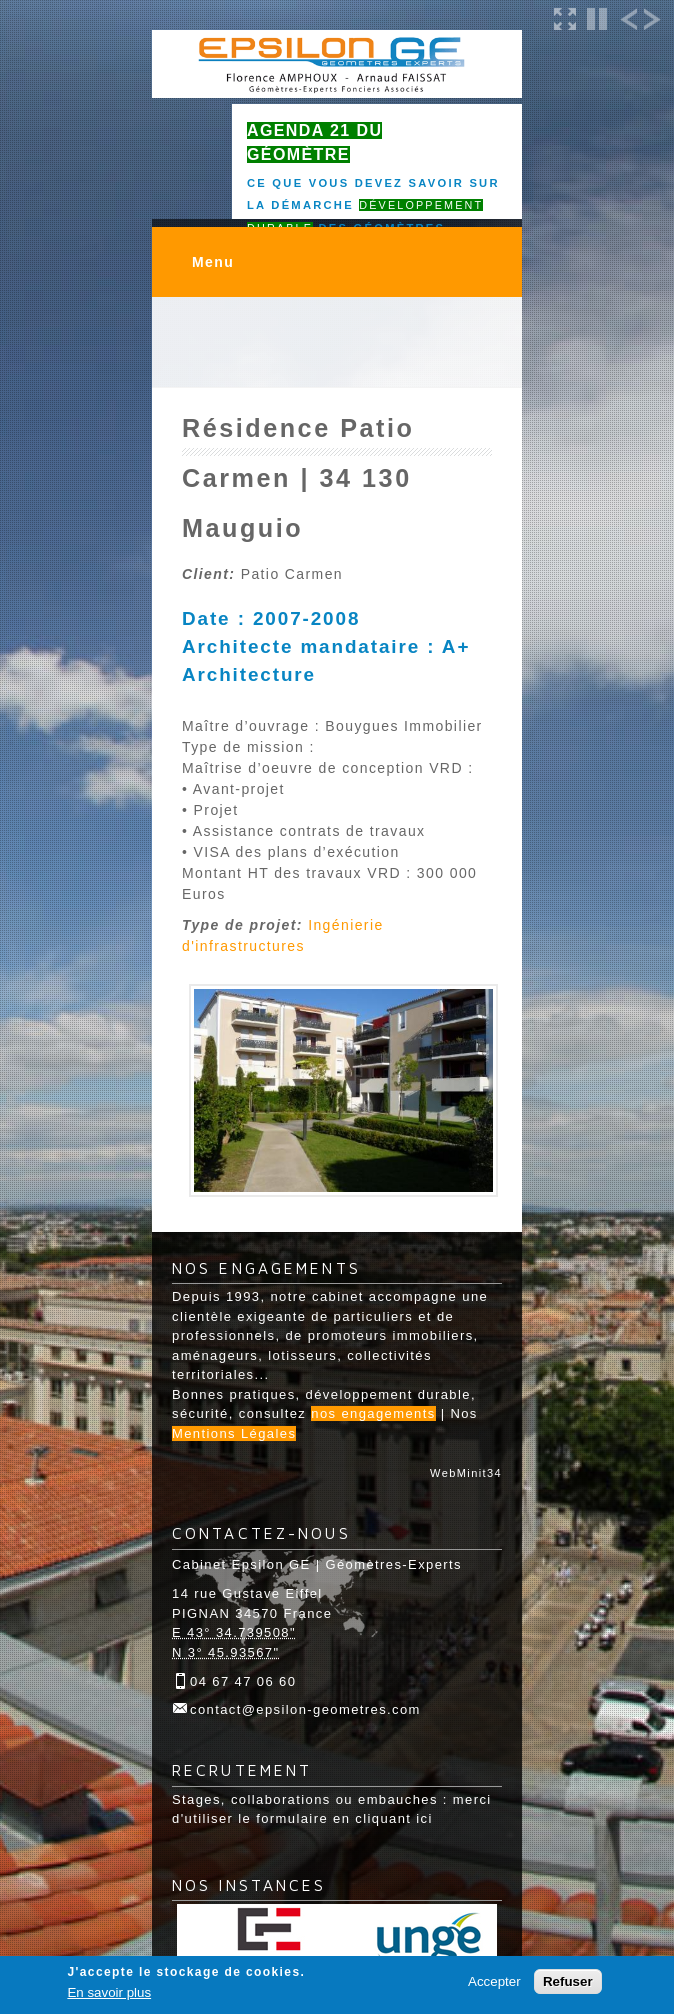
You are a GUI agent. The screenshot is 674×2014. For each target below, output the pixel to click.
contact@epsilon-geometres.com (305, 1709)
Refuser (568, 1981)
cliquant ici (394, 1818)
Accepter (494, 1981)
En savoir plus (109, 1992)
